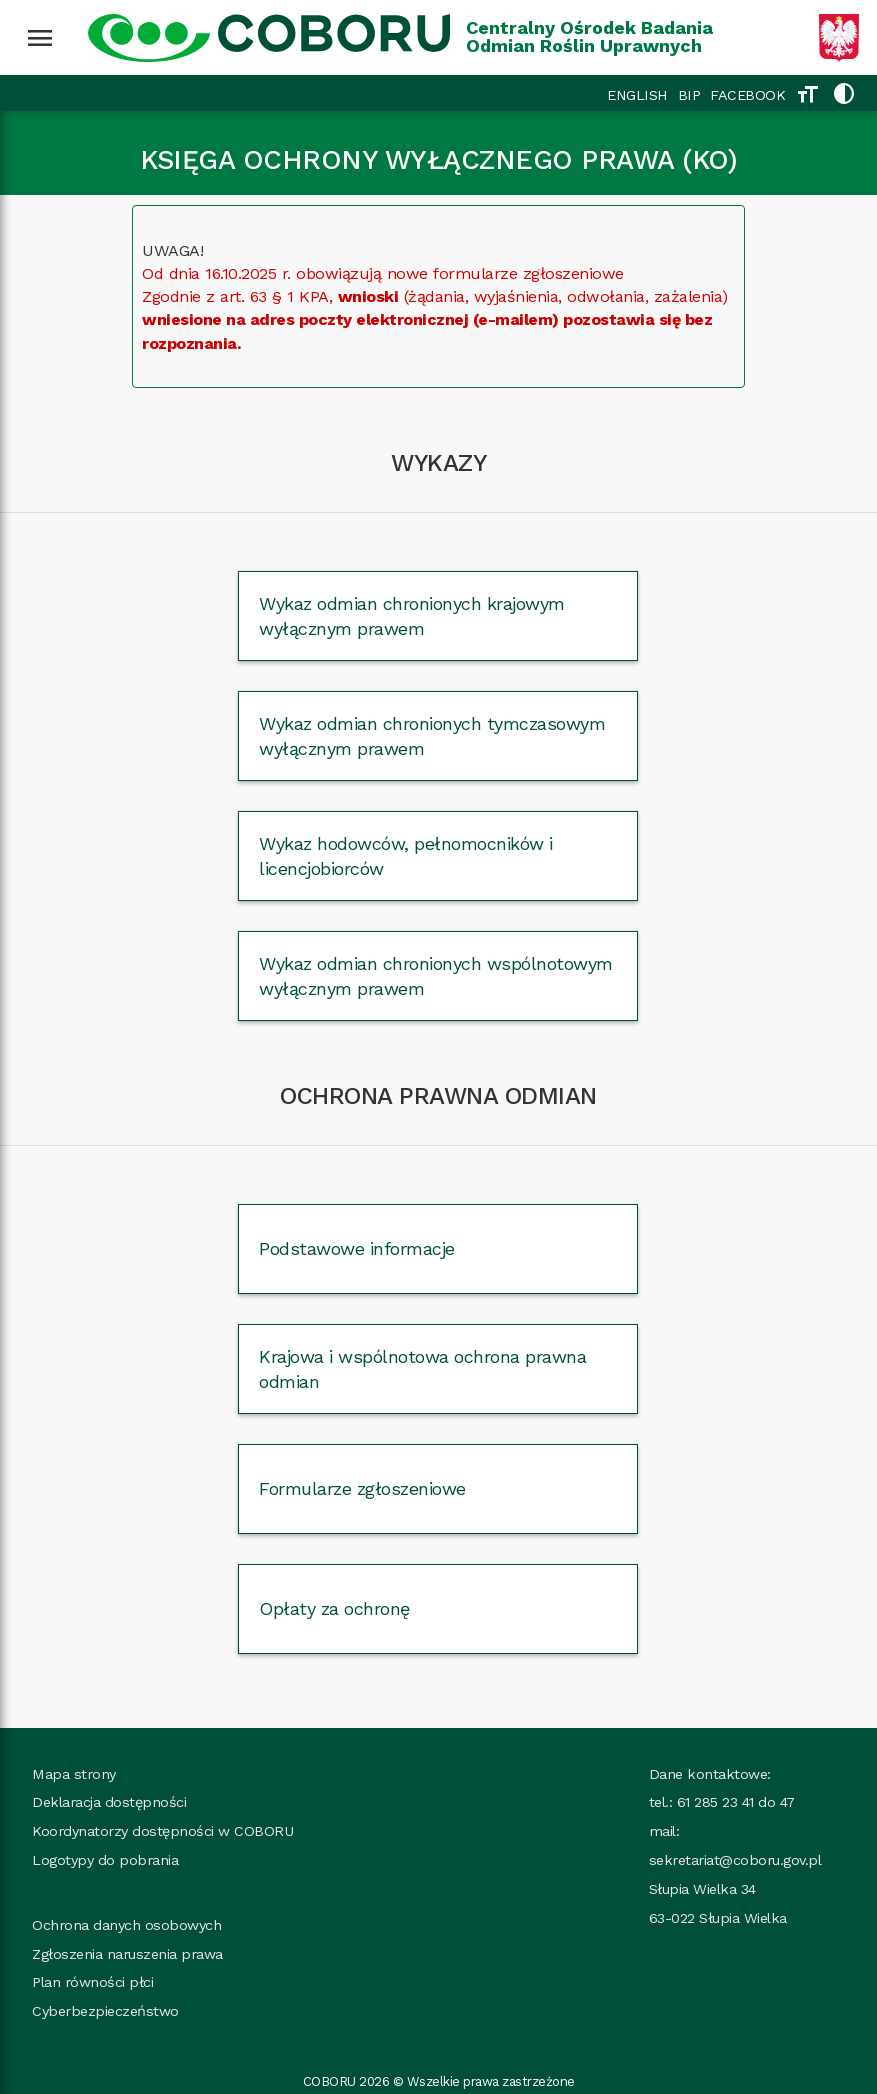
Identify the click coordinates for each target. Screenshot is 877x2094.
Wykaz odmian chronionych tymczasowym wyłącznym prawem (432, 736)
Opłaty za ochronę (334, 1608)
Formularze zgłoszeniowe (362, 1488)
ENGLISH (637, 95)
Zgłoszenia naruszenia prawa (127, 1954)
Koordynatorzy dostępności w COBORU (162, 1831)
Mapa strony (74, 1774)
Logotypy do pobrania (105, 1860)
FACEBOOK (747, 95)
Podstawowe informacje (357, 1248)
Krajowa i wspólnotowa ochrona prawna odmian (422, 1369)
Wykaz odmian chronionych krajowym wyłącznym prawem (412, 616)
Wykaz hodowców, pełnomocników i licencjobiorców (406, 856)
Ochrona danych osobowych (126, 1925)
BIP (689, 95)
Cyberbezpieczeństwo (105, 2011)
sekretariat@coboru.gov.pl (735, 1860)
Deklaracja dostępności (109, 1802)
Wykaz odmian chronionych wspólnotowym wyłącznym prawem (436, 976)
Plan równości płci (92, 1982)
